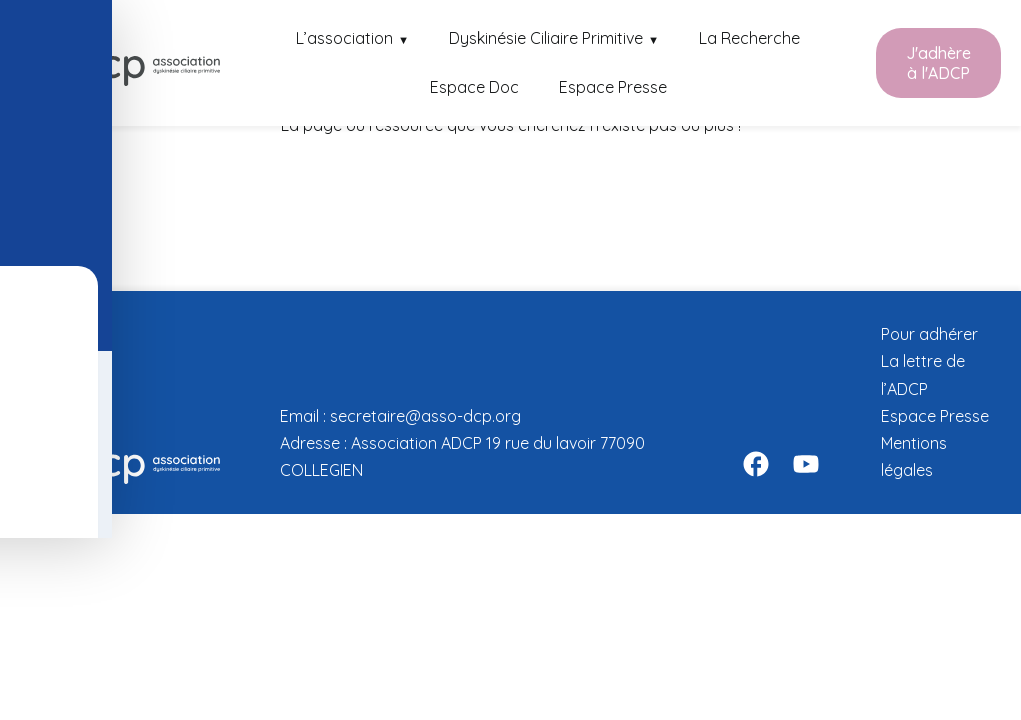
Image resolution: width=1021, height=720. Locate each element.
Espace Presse (613, 87)
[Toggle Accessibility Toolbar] (31, 126)
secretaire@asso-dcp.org (425, 416)
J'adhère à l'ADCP (938, 63)
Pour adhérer (929, 334)
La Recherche (749, 38)
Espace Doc (474, 87)
